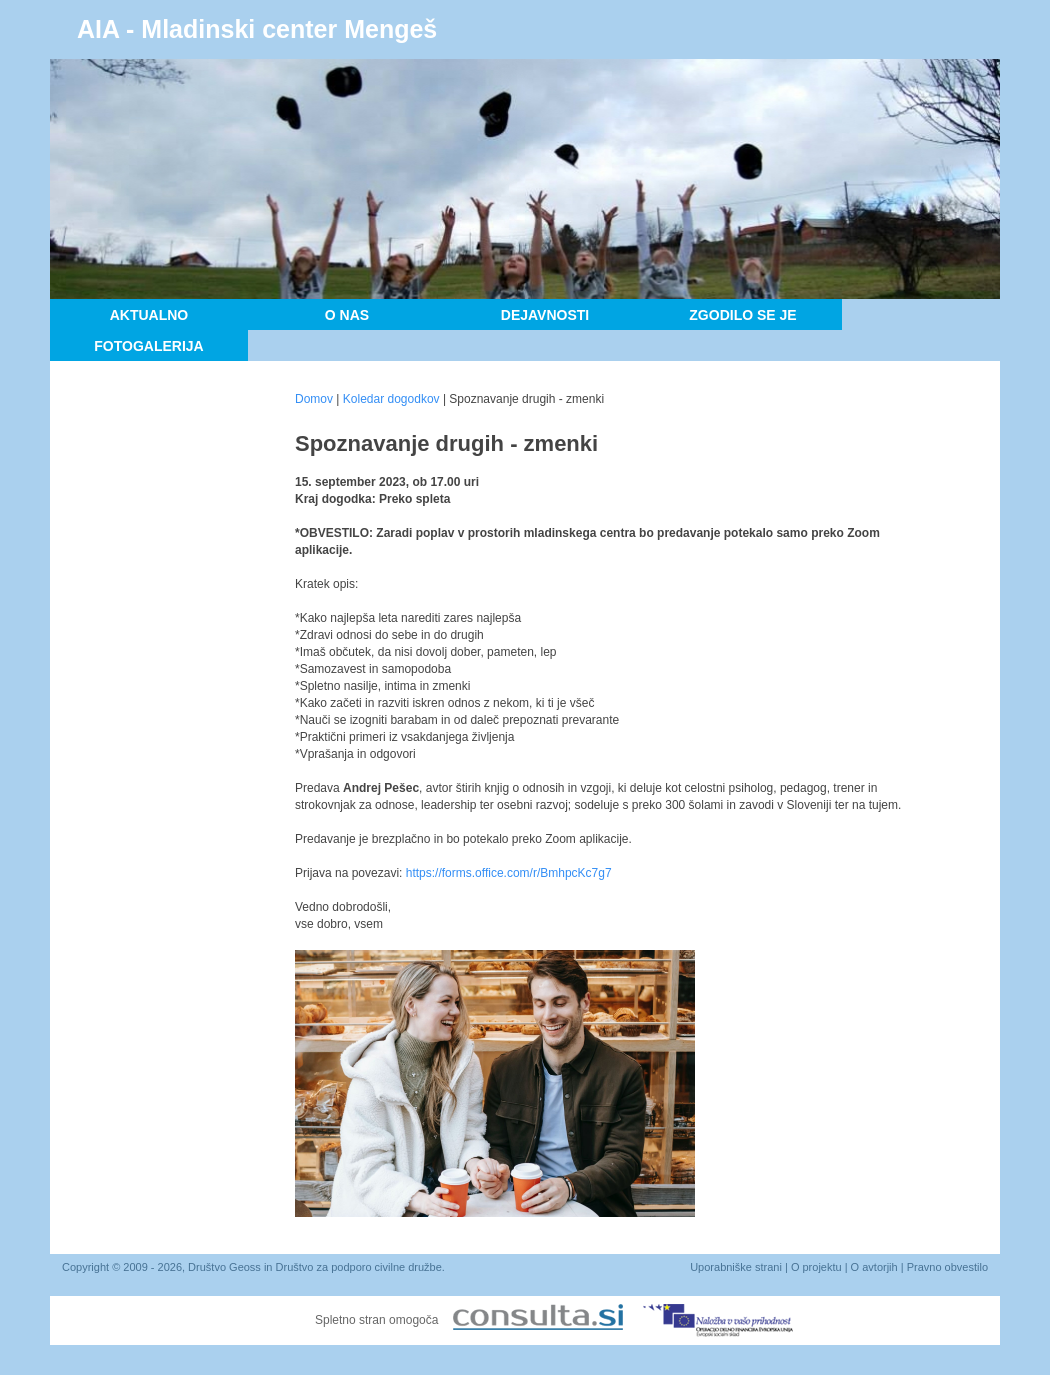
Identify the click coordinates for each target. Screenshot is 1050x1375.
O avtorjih (874, 1267)
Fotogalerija (148, 346)
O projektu (816, 1267)
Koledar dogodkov (391, 399)
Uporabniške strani (736, 1267)
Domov (314, 399)
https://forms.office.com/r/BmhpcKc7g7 (509, 873)
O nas (347, 315)
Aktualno (149, 315)
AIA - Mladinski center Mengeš (257, 29)
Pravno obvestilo (947, 1267)
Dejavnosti (545, 315)
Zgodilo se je (742, 315)
